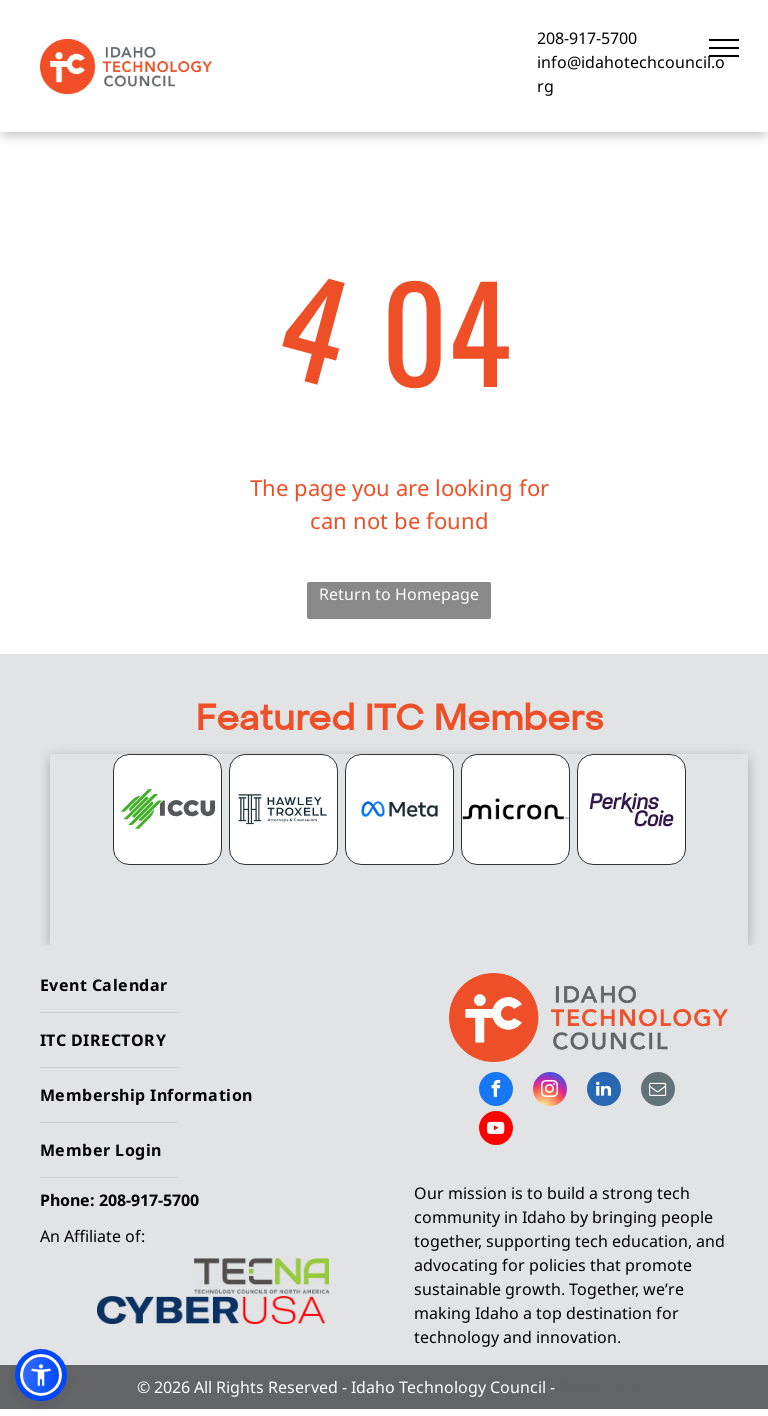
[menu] (724, 48)
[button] (41, 1375)
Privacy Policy (610, 1387)
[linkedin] (604, 1091)
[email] (658, 1091)
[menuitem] (204, 985)
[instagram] (550, 1091)
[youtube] (496, 1130)
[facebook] (496, 1091)
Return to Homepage (399, 594)
